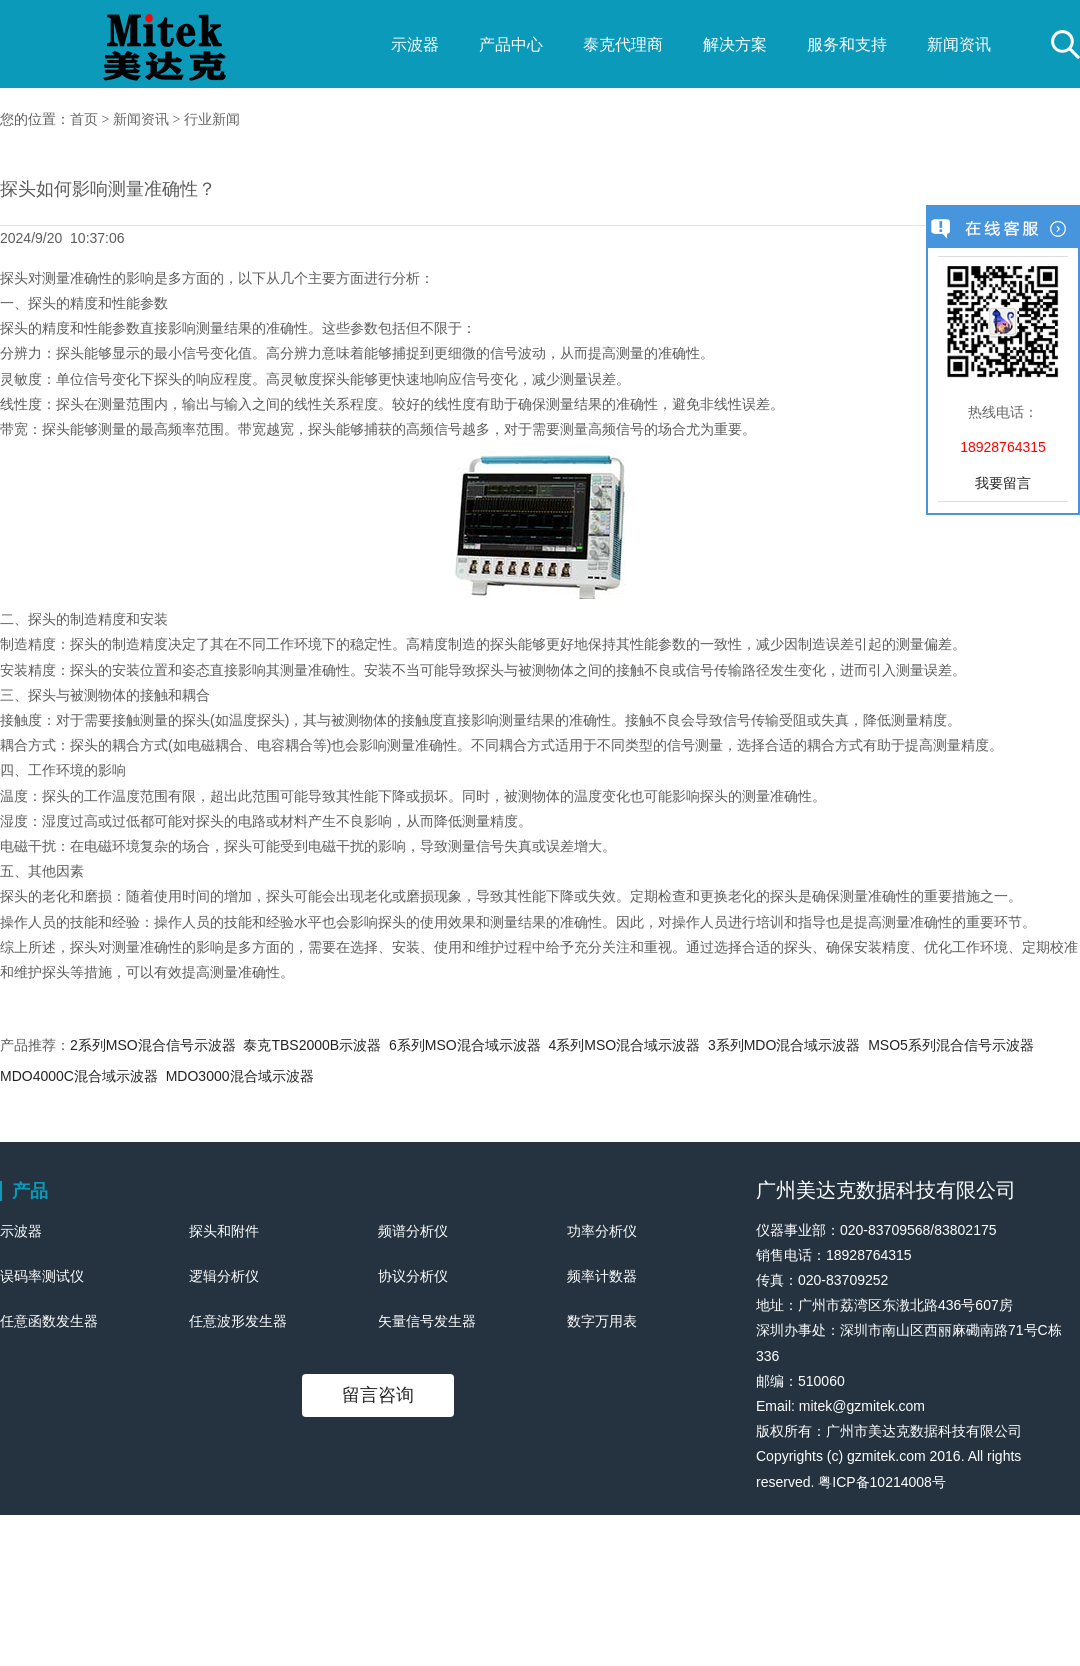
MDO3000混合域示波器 (240, 1076)
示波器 (415, 44)
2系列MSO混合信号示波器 (153, 1045)
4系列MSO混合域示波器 (624, 1045)
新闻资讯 (959, 44)
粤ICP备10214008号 (882, 1482)
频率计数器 (602, 1276)
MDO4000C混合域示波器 (79, 1076)
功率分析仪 (602, 1231)
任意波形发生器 (238, 1321)
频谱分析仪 (413, 1231)
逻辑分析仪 (224, 1276)
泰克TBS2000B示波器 (312, 1045)
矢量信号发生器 (427, 1321)
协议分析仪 (413, 1276)
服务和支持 (847, 44)
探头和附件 (224, 1231)
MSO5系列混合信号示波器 (951, 1045)
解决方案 (735, 44)
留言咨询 (378, 1395)
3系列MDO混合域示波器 (784, 1045)
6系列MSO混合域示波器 (465, 1045)
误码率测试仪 (42, 1276)
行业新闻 (212, 119)
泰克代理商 (623, 44)
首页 (84, 119)
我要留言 (1003, 483)
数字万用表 (602, 1321)
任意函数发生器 (49, 1321)
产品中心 (511, 44)
